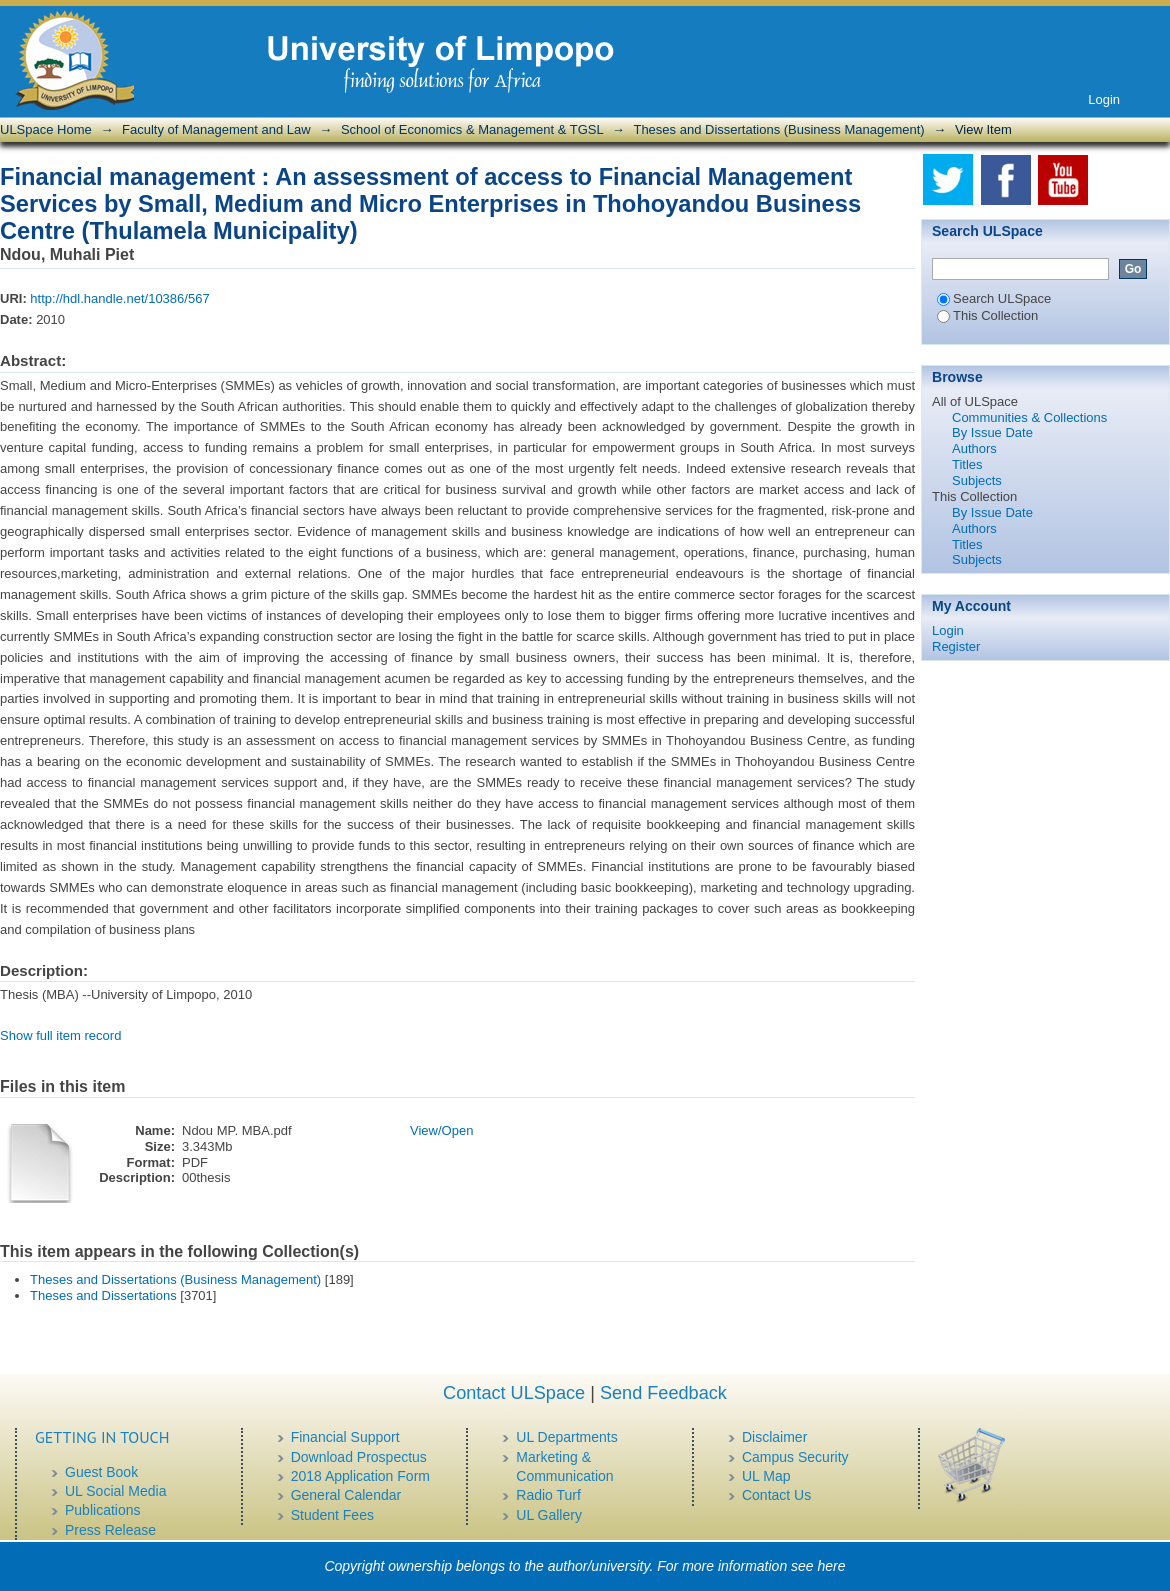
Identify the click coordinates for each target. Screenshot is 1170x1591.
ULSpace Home (46, 129)
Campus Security (795, 1457)
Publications (103, 1510)
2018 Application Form (360, 1476)
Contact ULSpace (514, 1393)
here (832, 1566)
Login (1104, 99)
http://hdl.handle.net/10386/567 (119, 298)
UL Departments (566, 1437)
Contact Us (776, 1495)
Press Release (110, 1530)
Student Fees (332, 1515)
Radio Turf (548, 1495)
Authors (974, 448)
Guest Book (101, 1472)
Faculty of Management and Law (216, 129)
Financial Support (345, 1437)
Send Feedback (663, 1393)
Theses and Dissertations (103, 1295)
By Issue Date (992, 432)
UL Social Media (115, 1491)
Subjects (977, 480)
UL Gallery (549, 1515)
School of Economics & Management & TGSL (472, 129)
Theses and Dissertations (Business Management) (778, 129)
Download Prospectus (359, 1457)
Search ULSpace (994, 298)
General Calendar (346, 1495)
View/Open (441, 1130)
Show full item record (60, 1035)
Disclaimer (774, 1437)
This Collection (987, 315)
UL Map (766, 1476)
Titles (967, 464)
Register (956, 646)
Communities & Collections (1029, 417)
